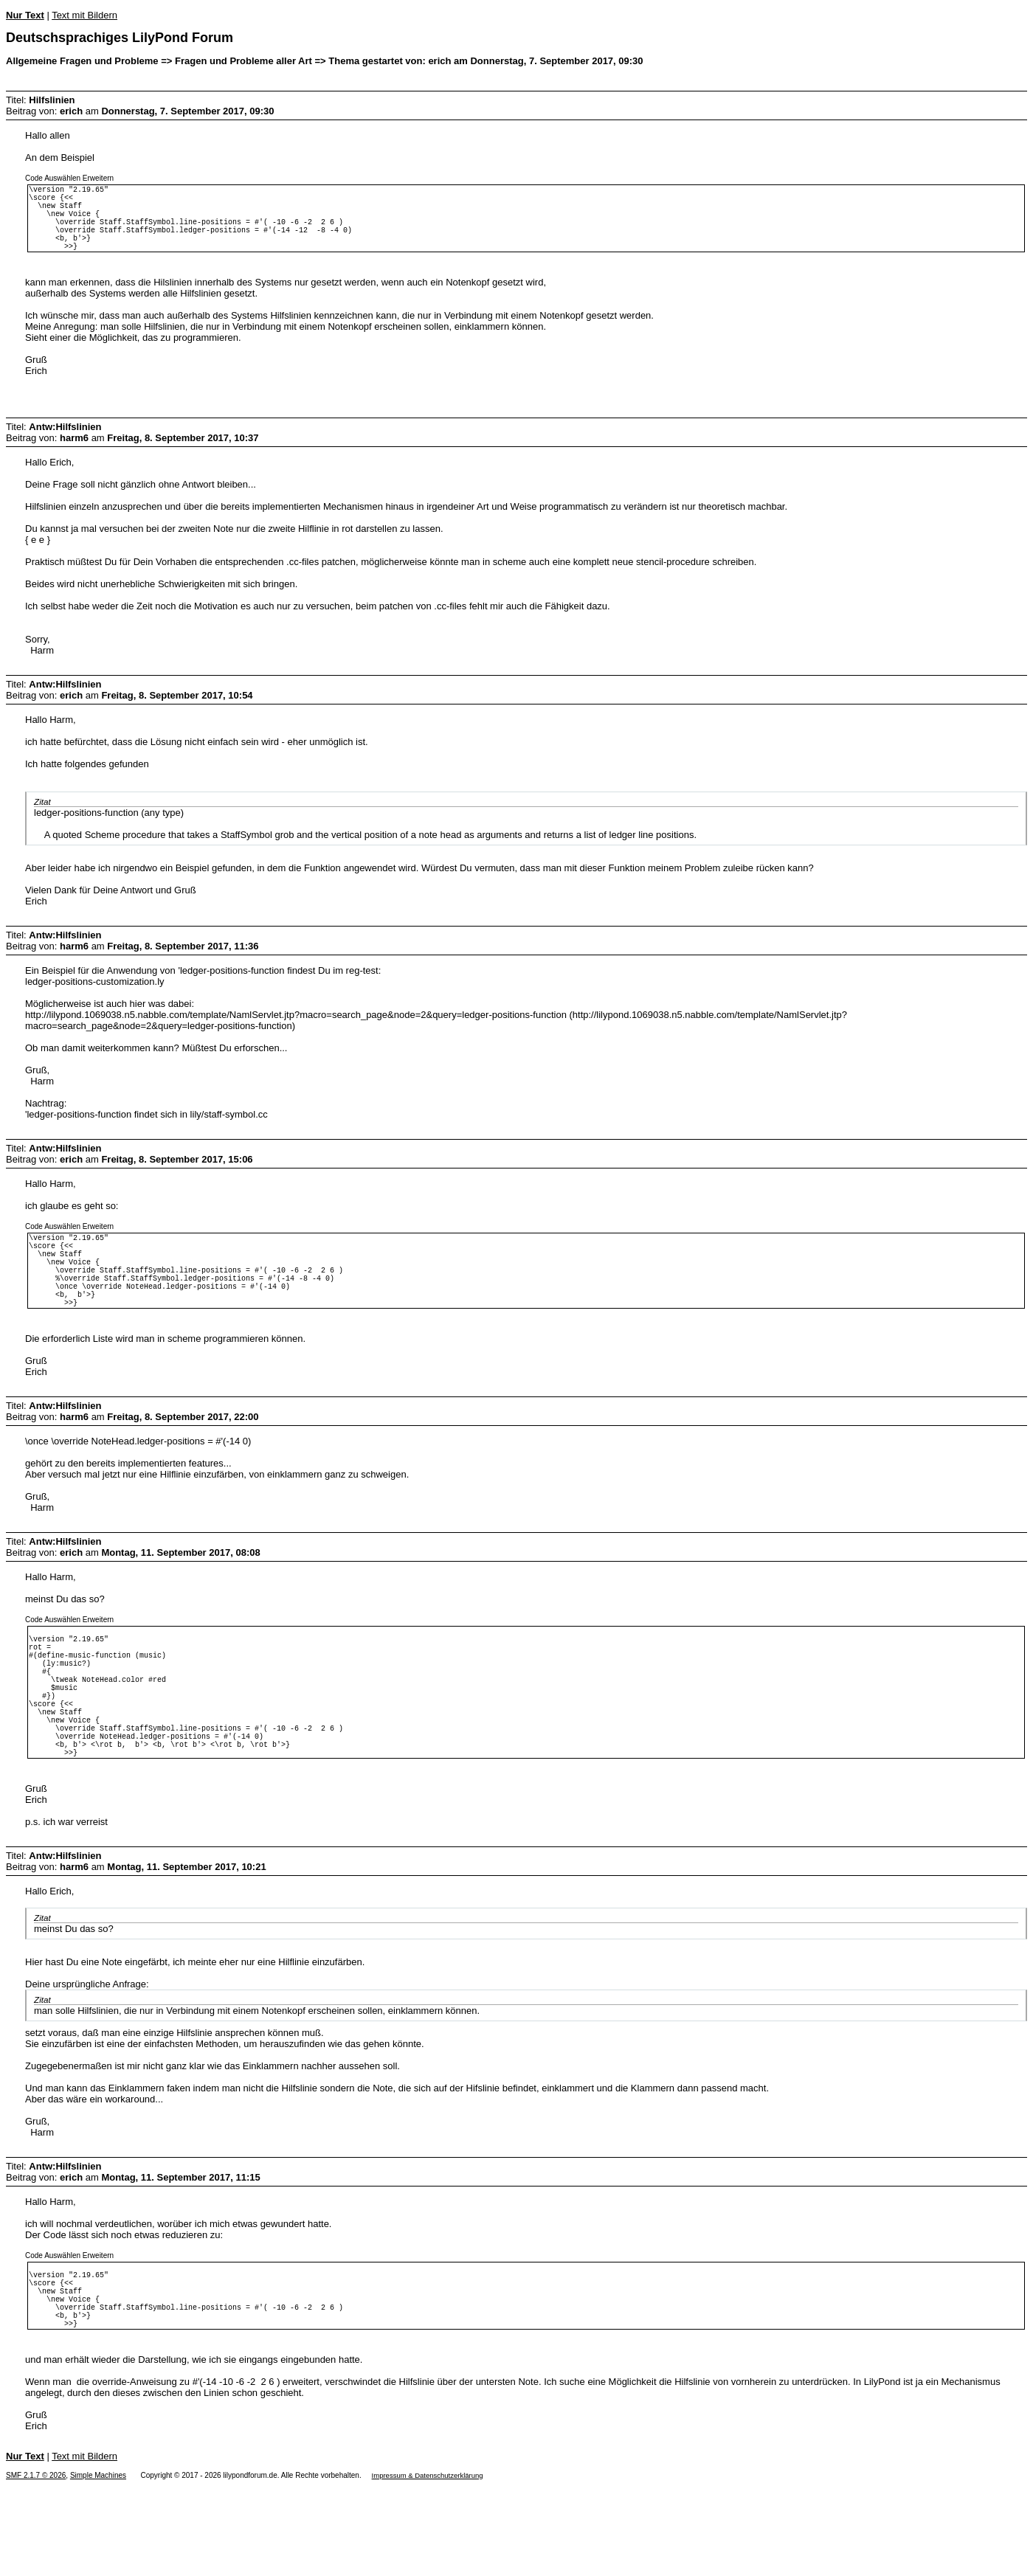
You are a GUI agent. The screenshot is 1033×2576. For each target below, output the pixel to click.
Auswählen (62, 178)
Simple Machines (98, 2566)
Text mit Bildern (84, 15)
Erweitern (98, 178)
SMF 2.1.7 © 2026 (36, 2566)
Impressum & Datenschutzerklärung (427, 2566)
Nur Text (25, 15)
